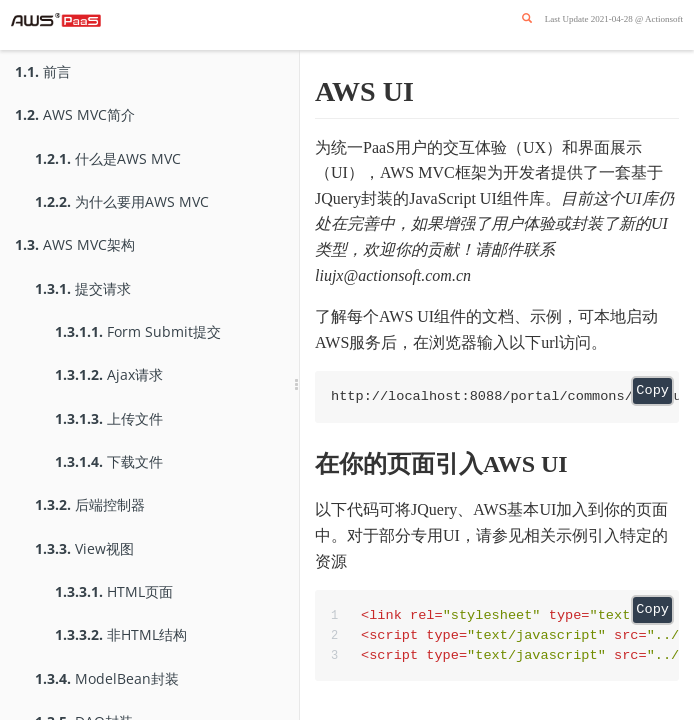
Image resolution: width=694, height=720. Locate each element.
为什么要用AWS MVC (122, 201)
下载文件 (109, 461)
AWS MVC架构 (75, 244)
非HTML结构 (121, 634)
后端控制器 (90, 504)
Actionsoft (664, 19)
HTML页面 (114, 591)
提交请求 (83, 288)
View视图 (84, 548)
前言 (43, 71)
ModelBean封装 (107, 678)
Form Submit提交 (138, 331)
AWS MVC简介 (75, 114)
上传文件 (109, 418)
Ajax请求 (109, 374)
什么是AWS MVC (108, 158)
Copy (652, 390)
